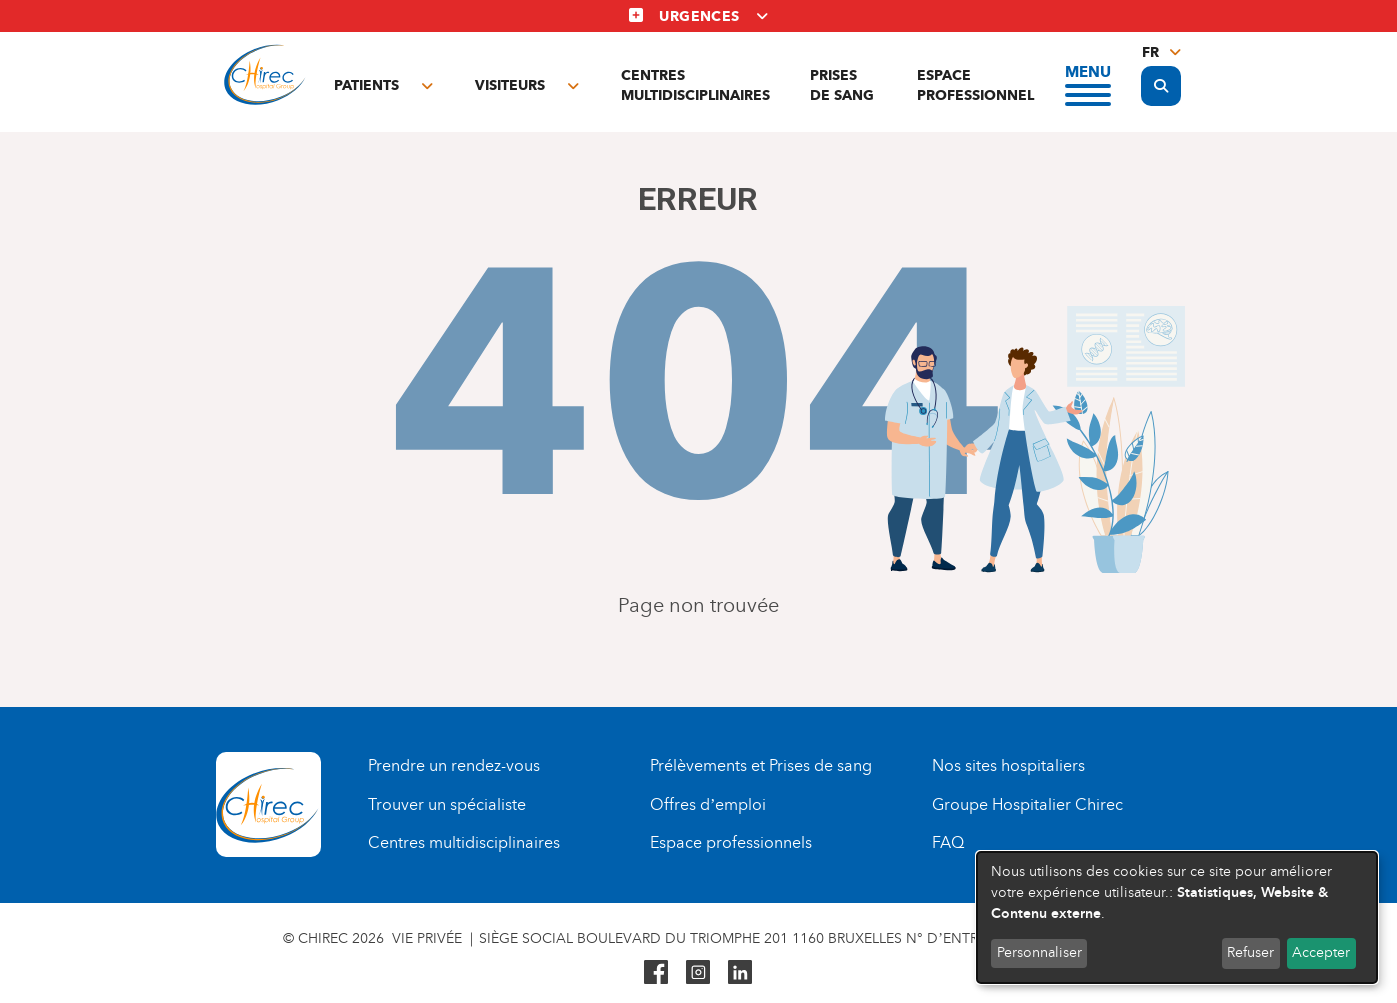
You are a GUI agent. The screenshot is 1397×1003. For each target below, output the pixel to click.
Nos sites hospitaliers (1008, 765)
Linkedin (740, 972)
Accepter (1321, 952)
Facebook (656, 972)
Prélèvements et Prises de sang (761, 765)
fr (1150, 52)
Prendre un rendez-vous (454, 765)
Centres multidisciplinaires (695, 85)
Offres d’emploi (708, 804)
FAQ (948, 842)
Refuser (1250, 952)
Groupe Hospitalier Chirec (1027, 804)
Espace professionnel (975, 85)
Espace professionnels (731, 842)
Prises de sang (842, 85)
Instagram (698, 972)
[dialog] (1177, 917)
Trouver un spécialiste (447, 804)
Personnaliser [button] (1039, 952)
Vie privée (427, 938)
